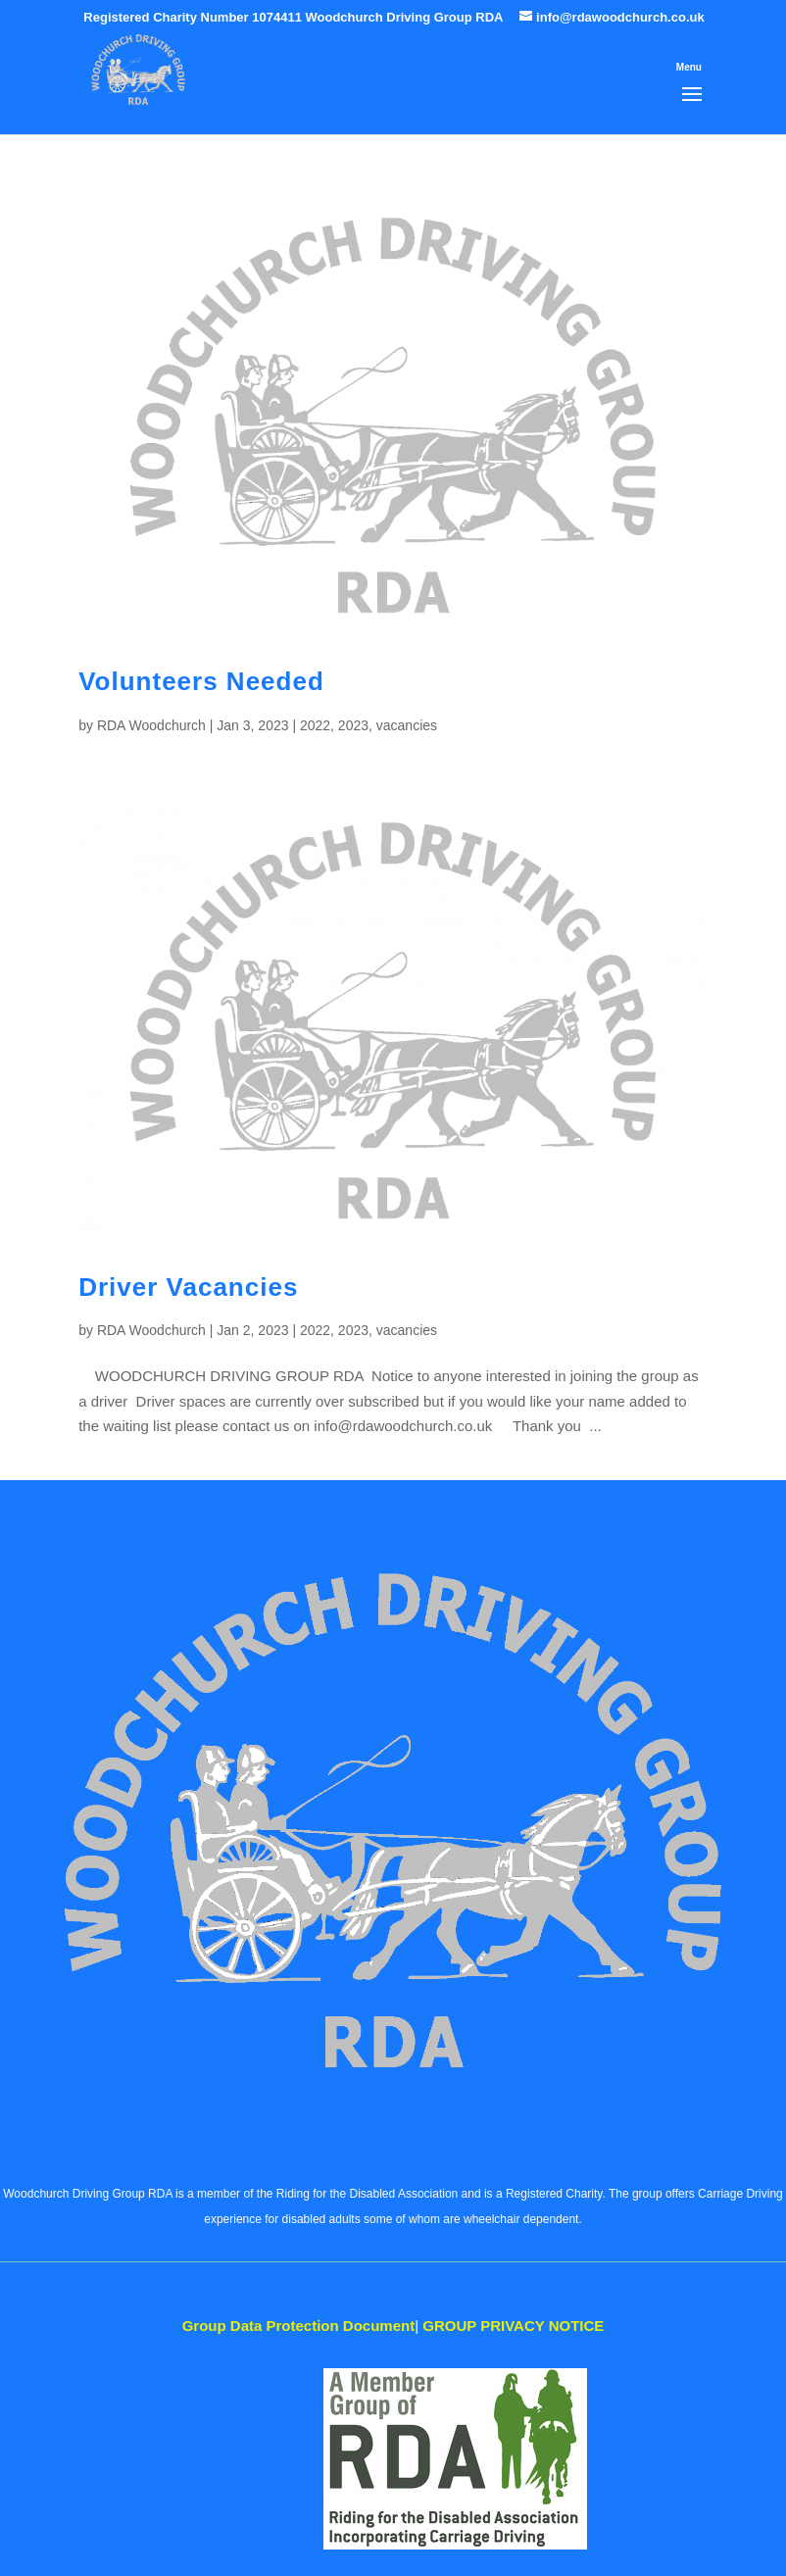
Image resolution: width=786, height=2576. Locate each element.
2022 (315, 725)
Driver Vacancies (188, 1287)
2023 (353, 725)
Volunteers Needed (201, 681)
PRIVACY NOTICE (513, 2325)
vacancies (406, 725)
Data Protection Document (299, 2325)
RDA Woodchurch (151, 725)
